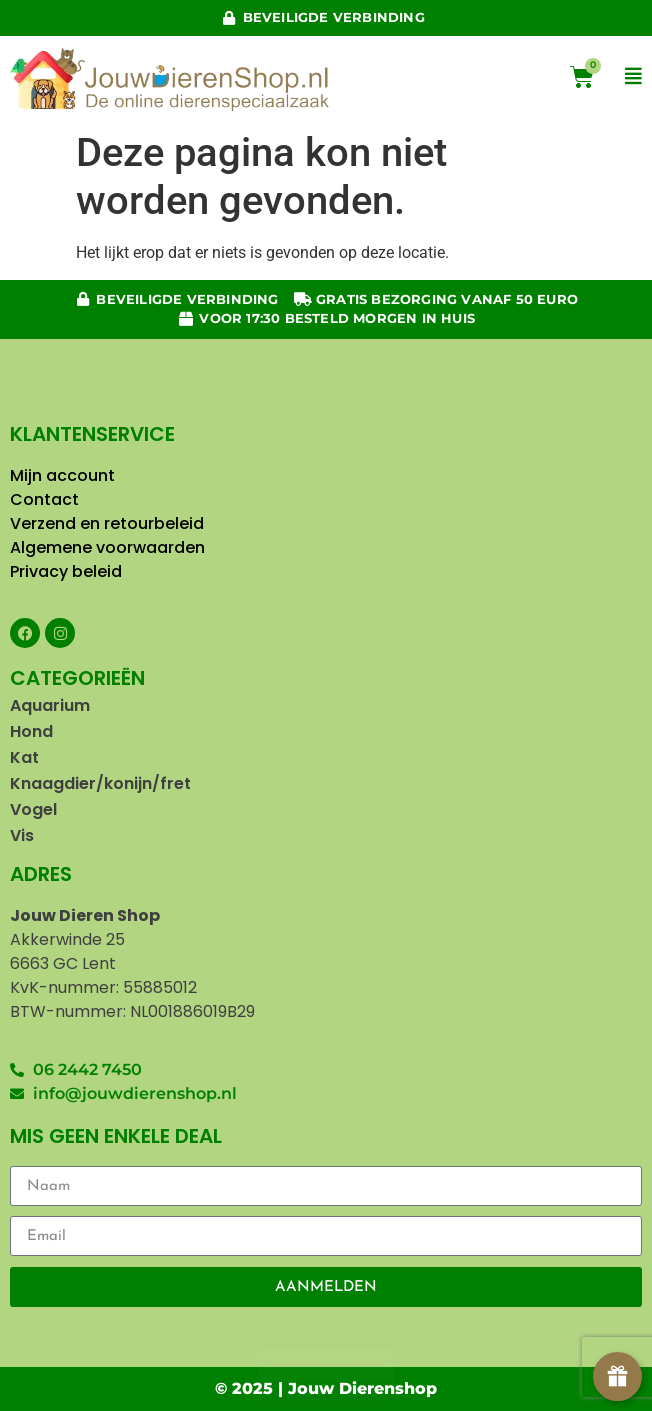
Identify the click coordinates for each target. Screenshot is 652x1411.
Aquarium (50, 705)
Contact (46, 499)
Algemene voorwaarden (107, 547)
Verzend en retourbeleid (107, 523)
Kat (24, 757)
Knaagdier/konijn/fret (100, 783)
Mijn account (62, 475)
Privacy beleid (68, 571)
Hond (31, 731)
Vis (22, 835)
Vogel (33, 809)
